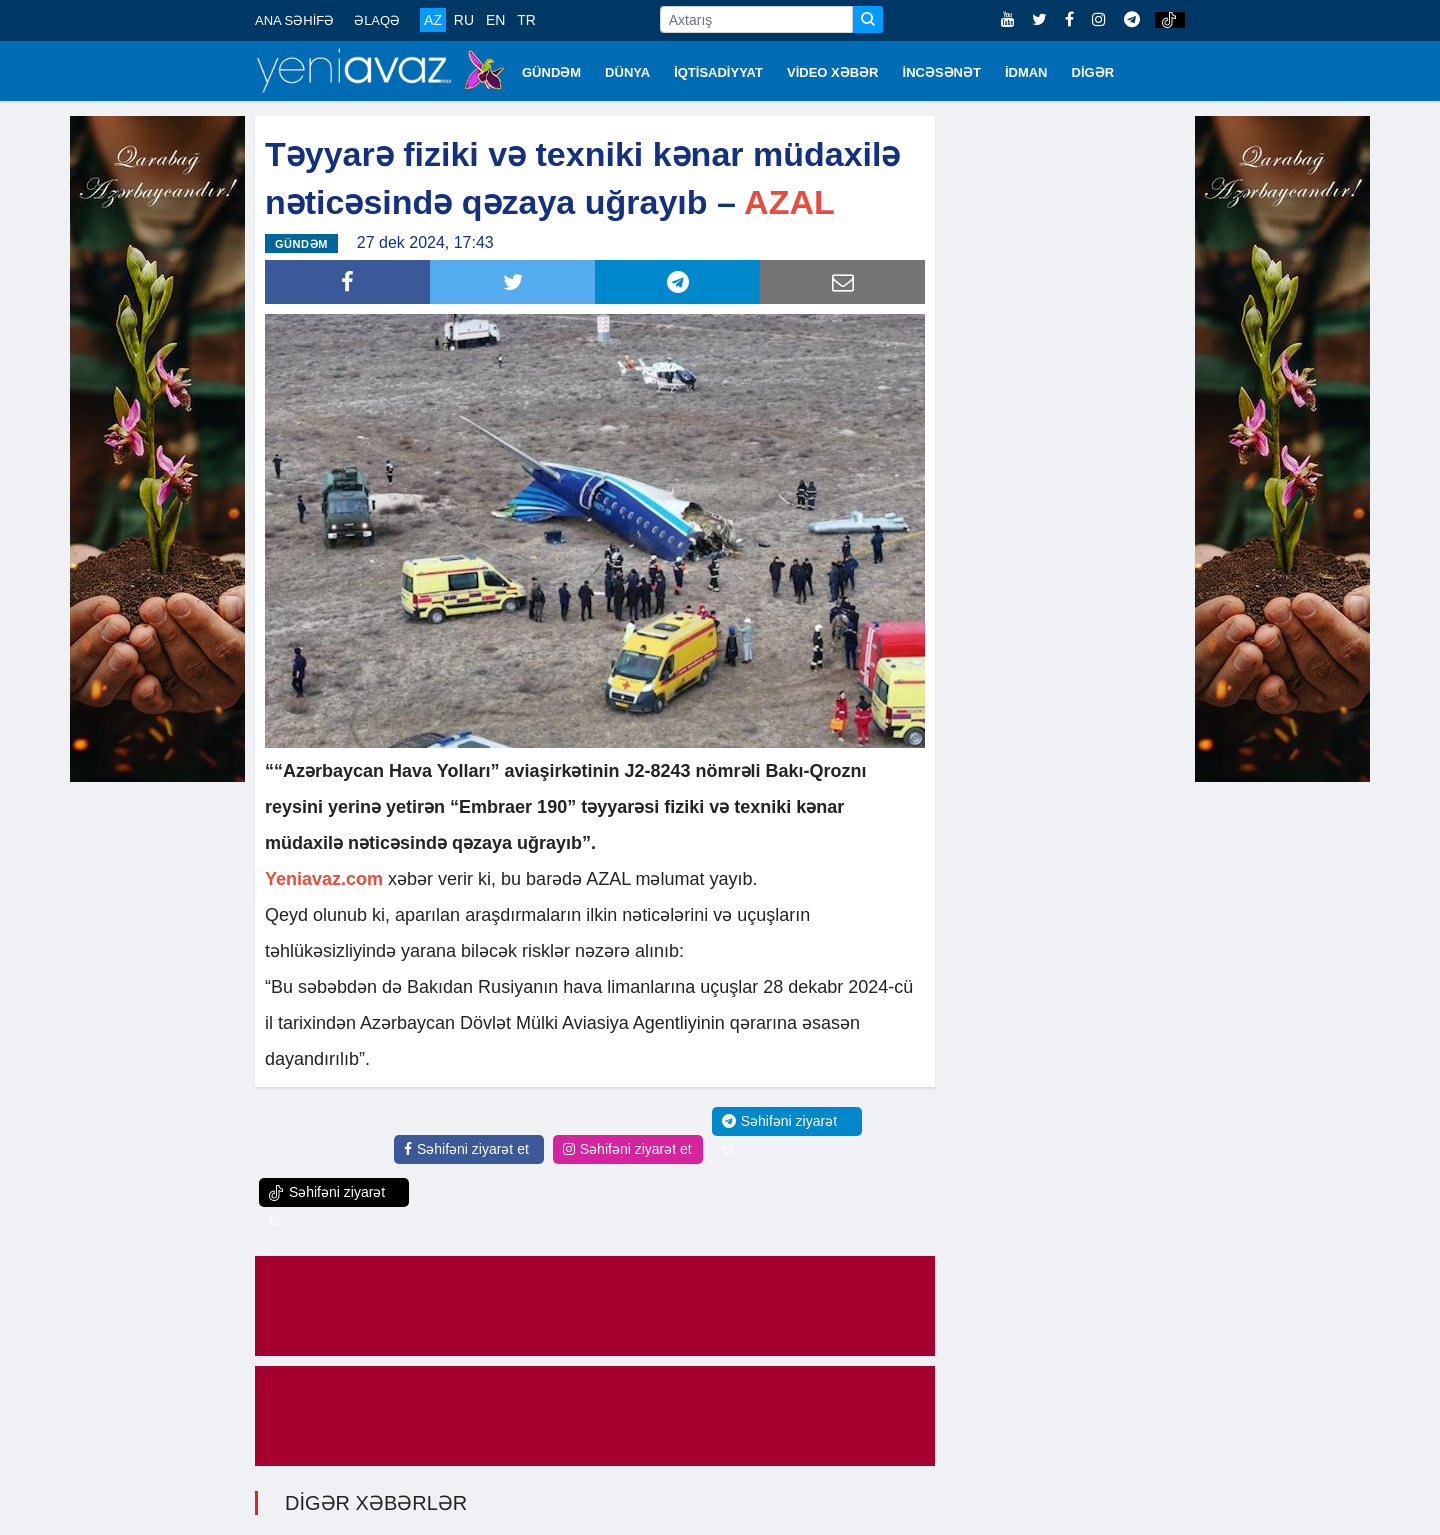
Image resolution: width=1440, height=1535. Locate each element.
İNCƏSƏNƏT (942, 72)
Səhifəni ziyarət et (466, 1149)
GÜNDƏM (551, 72)
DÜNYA (627, 72)
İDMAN (1026, 72)
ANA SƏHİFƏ (294, 20)
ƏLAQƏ (377, 20)
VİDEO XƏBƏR (833, 72)
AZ (433, 20)
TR (526, 20)
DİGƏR (1093, 72)
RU (464, 20)
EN (495, 20)
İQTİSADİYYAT (718, 72)
